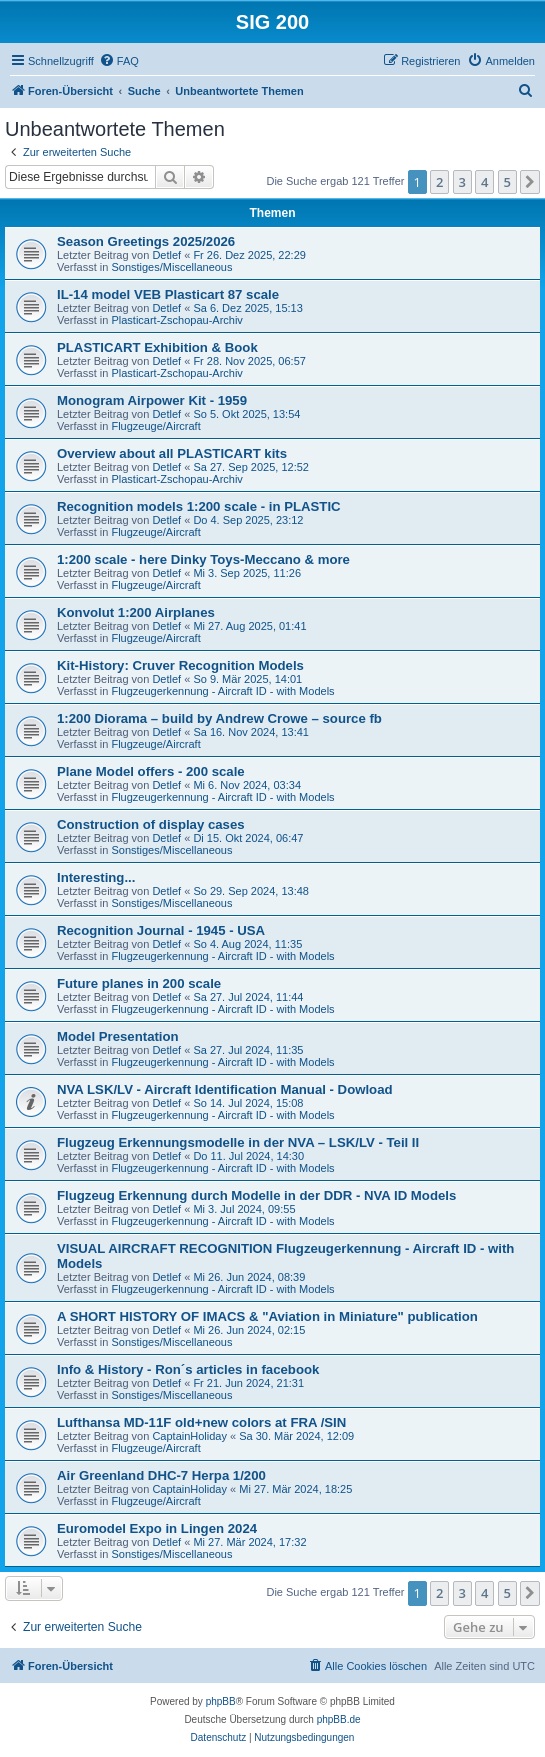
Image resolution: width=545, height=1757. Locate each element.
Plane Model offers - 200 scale (151, 771)
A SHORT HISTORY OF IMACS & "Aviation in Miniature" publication (267, 1316)
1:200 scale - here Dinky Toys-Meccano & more (203, 559)
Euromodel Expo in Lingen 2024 (157, 1528)
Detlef (166, 255)
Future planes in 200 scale (139, 983)
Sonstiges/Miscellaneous (171, 267)
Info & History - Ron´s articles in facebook (188, 1369)
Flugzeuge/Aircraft (155, 426)
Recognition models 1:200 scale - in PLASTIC (199, 506)
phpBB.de (339, 1719)
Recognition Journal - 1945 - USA (161, 930)
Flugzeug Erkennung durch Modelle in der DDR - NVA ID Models (256, 1195)
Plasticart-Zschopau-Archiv (176, 320)
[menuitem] (119, 61)
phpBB (221, 1701)
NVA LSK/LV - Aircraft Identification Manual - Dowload (225, 1089)
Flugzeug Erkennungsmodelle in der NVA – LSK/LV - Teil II (238, 1142)
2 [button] (439, 182)
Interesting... (96, 877)
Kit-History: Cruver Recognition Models (180, 665)
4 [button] (484, 182)
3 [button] (462, 182)
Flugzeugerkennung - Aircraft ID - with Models (222, 691)
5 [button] (507, 182)
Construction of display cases (151, 824)
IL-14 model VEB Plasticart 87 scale (168, 294)
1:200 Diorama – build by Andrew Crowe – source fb (219, 718)
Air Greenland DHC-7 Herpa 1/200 (161, 1475)
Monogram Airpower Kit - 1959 (152, 400)
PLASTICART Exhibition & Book (157, 347)
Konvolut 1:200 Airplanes (136, 612)
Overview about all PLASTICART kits (172, 453)
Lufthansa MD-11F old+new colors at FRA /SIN (201, 1422)
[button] (530, 182)
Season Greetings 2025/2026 (146, 241)
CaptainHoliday (189, 1436)
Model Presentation (118, 1036)
